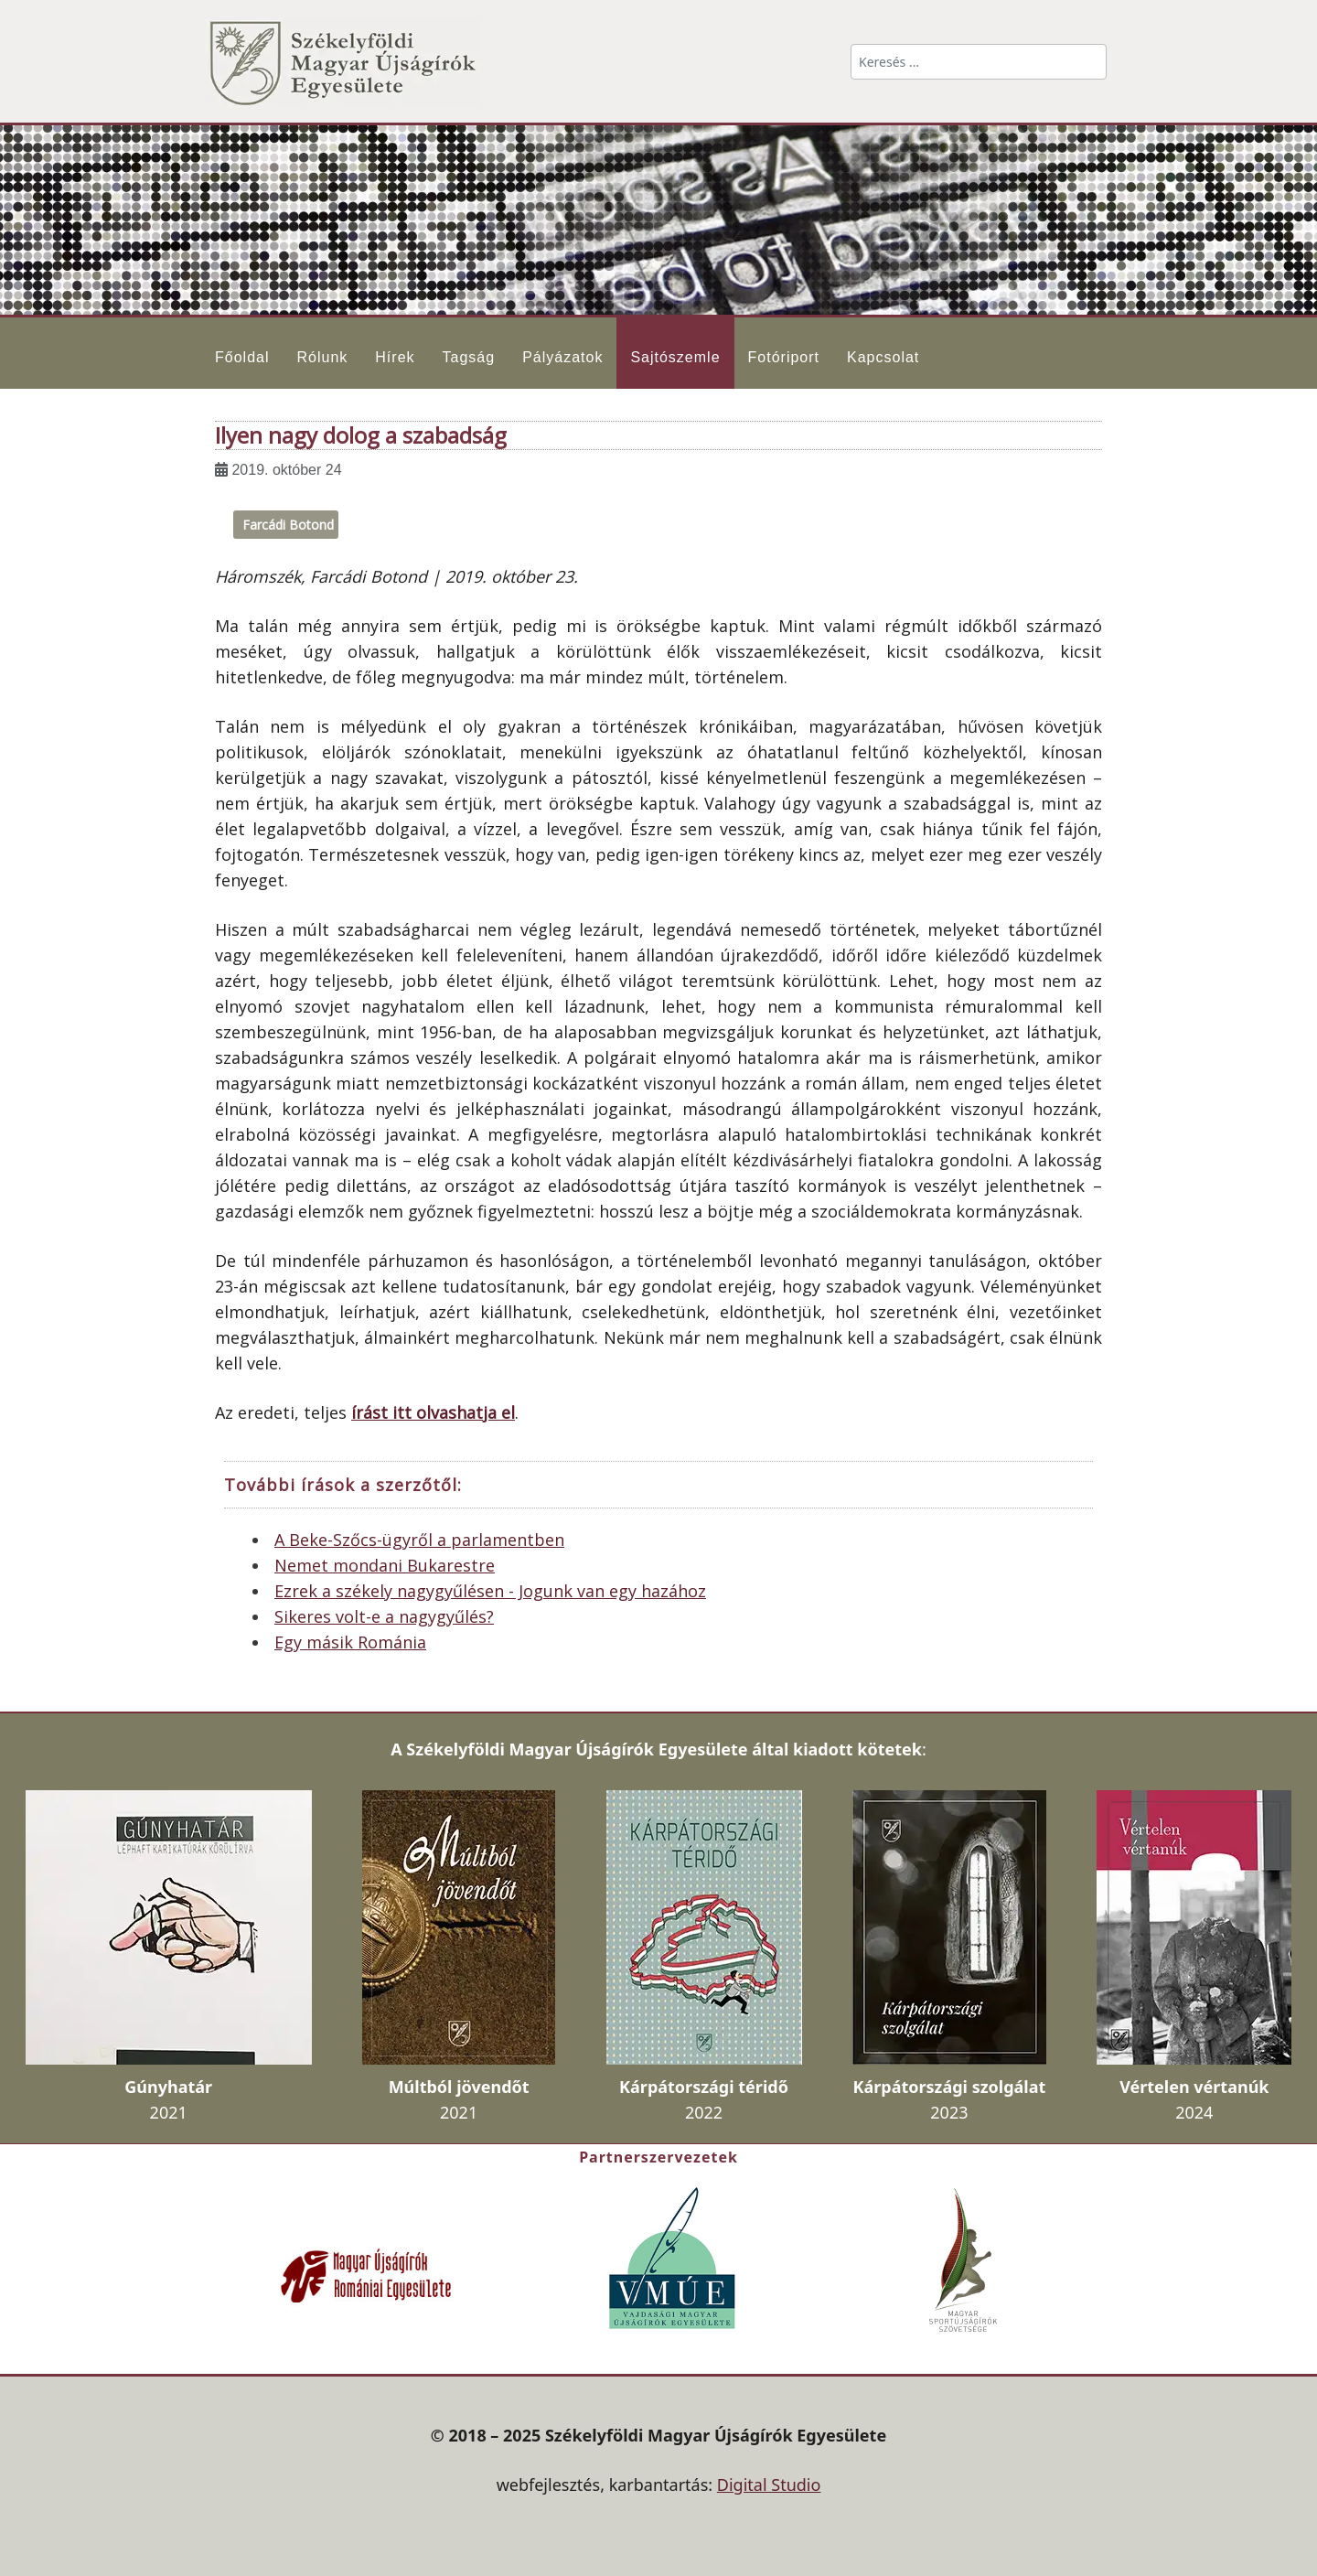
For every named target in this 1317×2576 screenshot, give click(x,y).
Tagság (469, 357)
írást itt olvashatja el (433, 1412)
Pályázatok (562, 357)
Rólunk (322, 357)
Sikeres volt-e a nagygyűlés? (384, 1616)
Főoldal (242, 357)
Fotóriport (783, 357)
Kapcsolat (883, 357)
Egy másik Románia (350, 1642)
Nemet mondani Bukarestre (384, 1565)
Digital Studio (769, 2485)
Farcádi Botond (288, 524)
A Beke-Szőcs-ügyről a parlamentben (419, 1540)
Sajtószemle (675, 357)
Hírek (394, 357)
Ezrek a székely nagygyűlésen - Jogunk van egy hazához (490, 1591)
